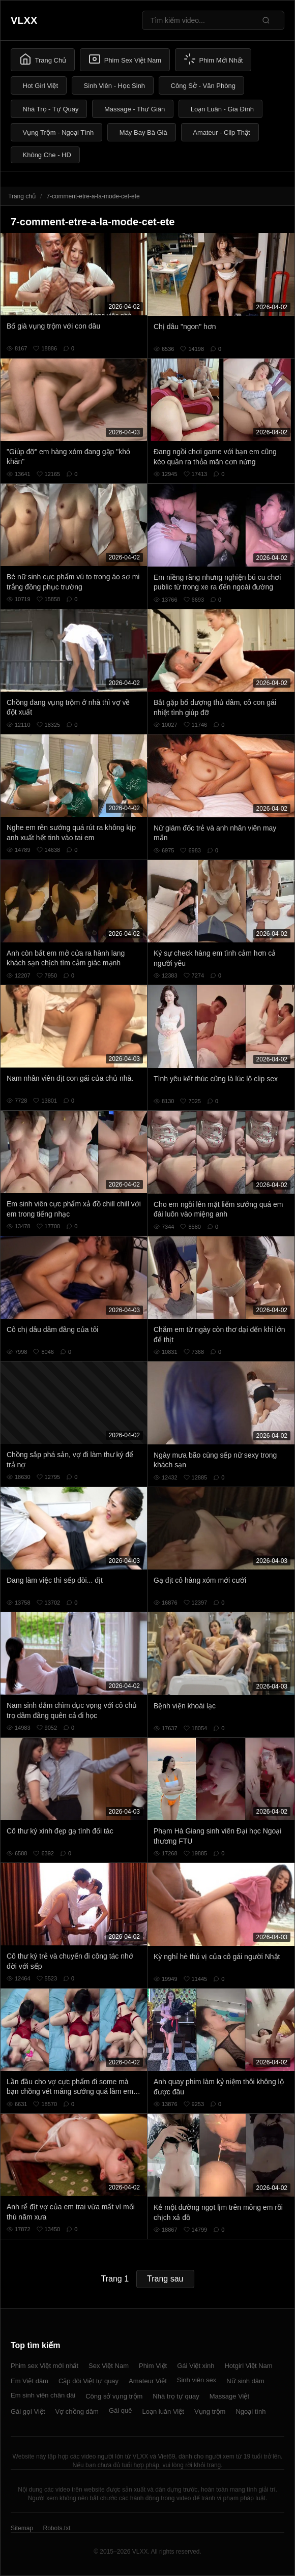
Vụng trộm (210, 2411)
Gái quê (120, 2410)
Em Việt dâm (29, 2381)
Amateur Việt (148, 2381)
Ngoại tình (250, 2411)
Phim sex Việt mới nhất (44, 2366)
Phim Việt (153, 2366)
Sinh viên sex (196, 2380)
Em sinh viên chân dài (43, 2395)
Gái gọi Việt (28, 2411)
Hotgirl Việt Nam (248, 2366)
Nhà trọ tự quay (176, 2396)
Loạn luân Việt (163, 2411)
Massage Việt (229, 2396)
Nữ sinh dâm (245, 2381)
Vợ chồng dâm (77, 2411)
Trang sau (165, 2278)
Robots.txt (56, 2528)
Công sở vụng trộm (113, 2396)
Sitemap (22, 2528)
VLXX (24, 20)
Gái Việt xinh (195, 2366)
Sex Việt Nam (108, 2366)
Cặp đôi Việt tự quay (88, 2381)
